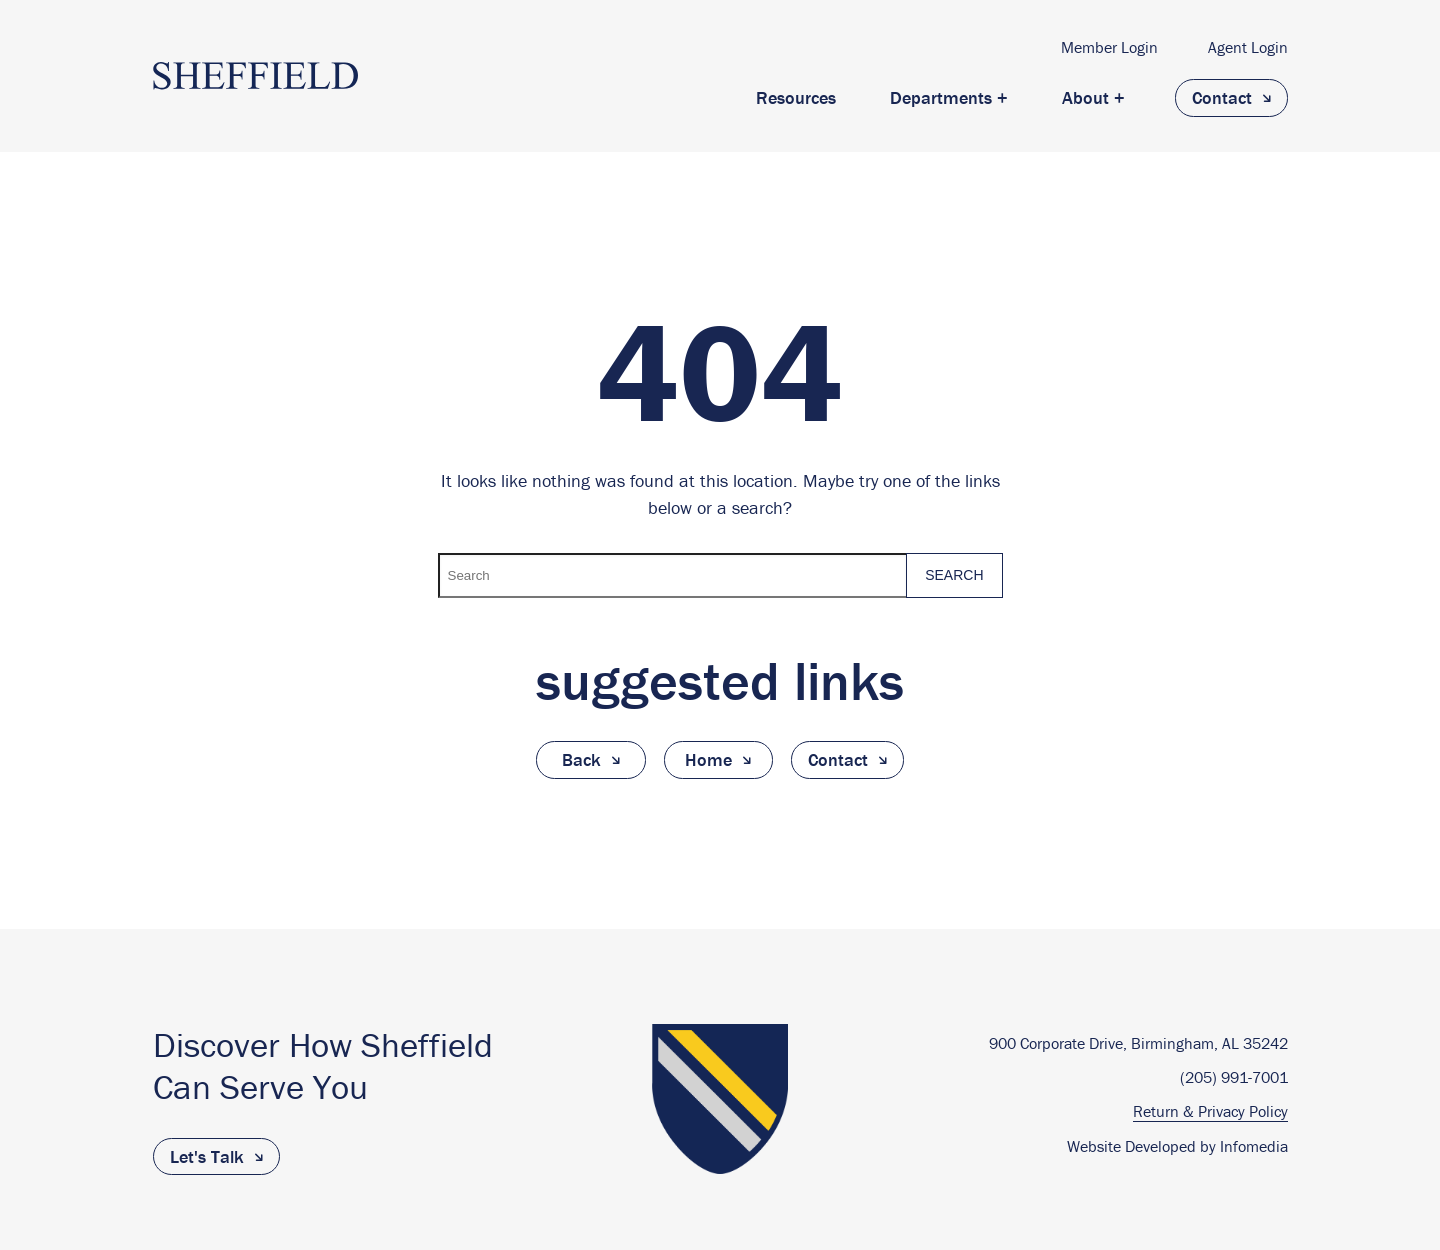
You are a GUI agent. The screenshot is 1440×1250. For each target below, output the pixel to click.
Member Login (1109, 47)
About (1085, 97)
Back (581, 759)
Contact (1222, 97)
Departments (941, 97)
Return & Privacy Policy (1210, 1111)
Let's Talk (207, 1156)
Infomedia (1254, 1146)
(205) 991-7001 (1234, 1077)
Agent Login (1248, 47)
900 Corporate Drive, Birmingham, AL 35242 (1138, 1043)
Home (708, 759)
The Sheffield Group (255, 76)
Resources (796, 97)
